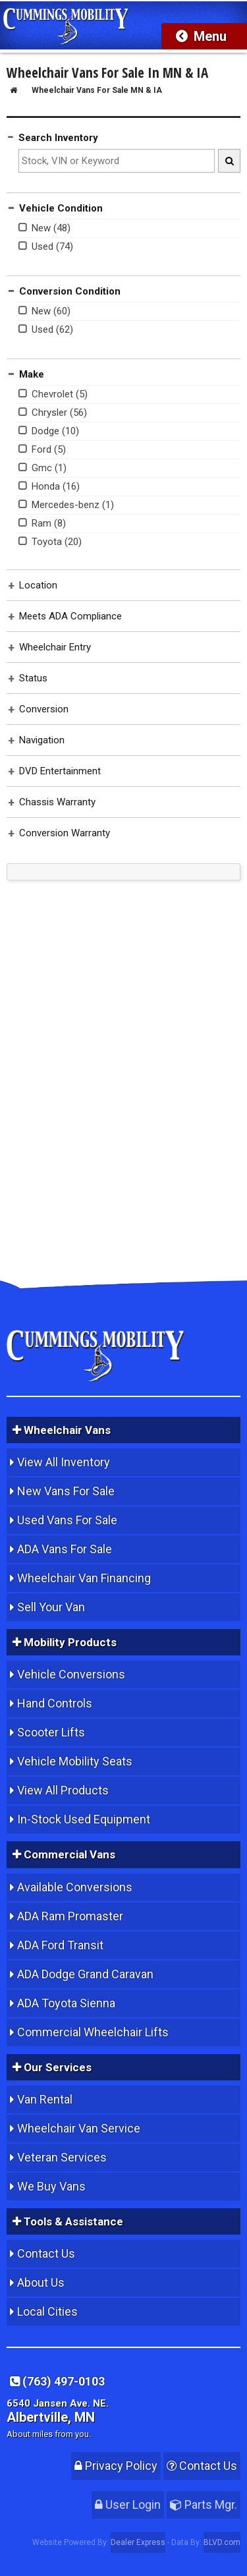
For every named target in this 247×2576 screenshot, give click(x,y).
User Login (128, 2504)
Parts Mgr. (203, 2504)
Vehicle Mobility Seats (74, 1761)
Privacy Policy (115, 2466)
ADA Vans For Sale (64, 1549)
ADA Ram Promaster (70, 1916)
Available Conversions (74, 1887)
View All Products (63, 1790)
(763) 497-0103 (57, 2381)
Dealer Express (138, 2542)
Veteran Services (62, 2157)
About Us (41, 2282)
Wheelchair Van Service (78, 2128)
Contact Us (46, 2253)
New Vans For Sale (66, 1491)
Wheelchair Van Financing (84, 1578)
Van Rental (44, 2099)
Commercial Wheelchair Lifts (93, 2032)
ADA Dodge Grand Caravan (85, 1974)
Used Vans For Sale (67, 1520)
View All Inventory (63, 1462)
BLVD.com (222, 2542)
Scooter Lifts (51, 1732)
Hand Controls (54, 1703)
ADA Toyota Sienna (66, 2003)
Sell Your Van (51, 1607)
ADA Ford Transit (60, 1945)
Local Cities (47, 2311)
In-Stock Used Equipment (83, 1819)
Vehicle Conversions (71, 1674)
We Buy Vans (51, 2186)
